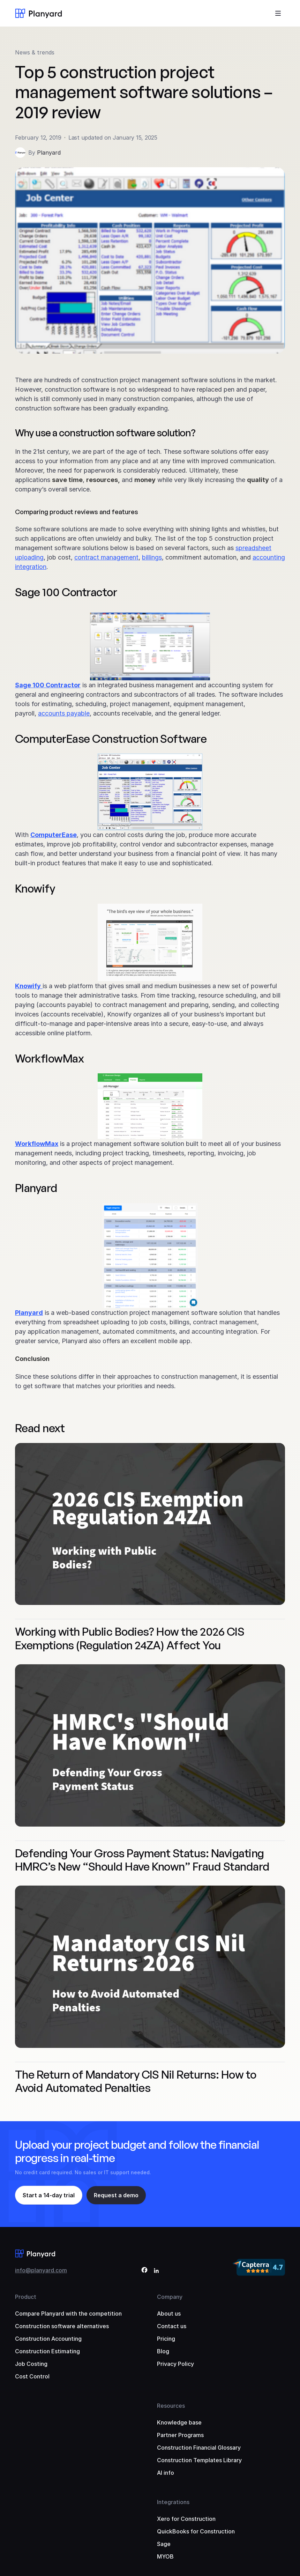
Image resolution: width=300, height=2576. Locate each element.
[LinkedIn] (156, 2271)
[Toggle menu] (278, 13)
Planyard (49, 152)
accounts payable (64, 713)
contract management (106, 557)
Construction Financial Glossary (199, 2447)
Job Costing (31, 2363)
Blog (163, 2351)
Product (25, 2296)
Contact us (171, 2326)
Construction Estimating (47, 2351)
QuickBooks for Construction (196, 2531)
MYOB (165, 2556)
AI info (165, 2472)
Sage (164, 2543)
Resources (171, 2405)
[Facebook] (144, 2271)
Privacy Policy (175, 2363)
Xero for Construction (186, 2518)
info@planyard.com (41, 2270)
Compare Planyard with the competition (68, 2313)
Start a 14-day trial (49, 2195)
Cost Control (32, 2376)
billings (152, 557)
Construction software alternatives (62, 2326)
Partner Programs (180, 2434)
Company (169, 2296)
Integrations (173, 2502)
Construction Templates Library (199, 2460)
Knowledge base (179, 2422)
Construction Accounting (48, 2338)
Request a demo (116, 2195)
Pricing (166, 2338)
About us (169, 2313)
